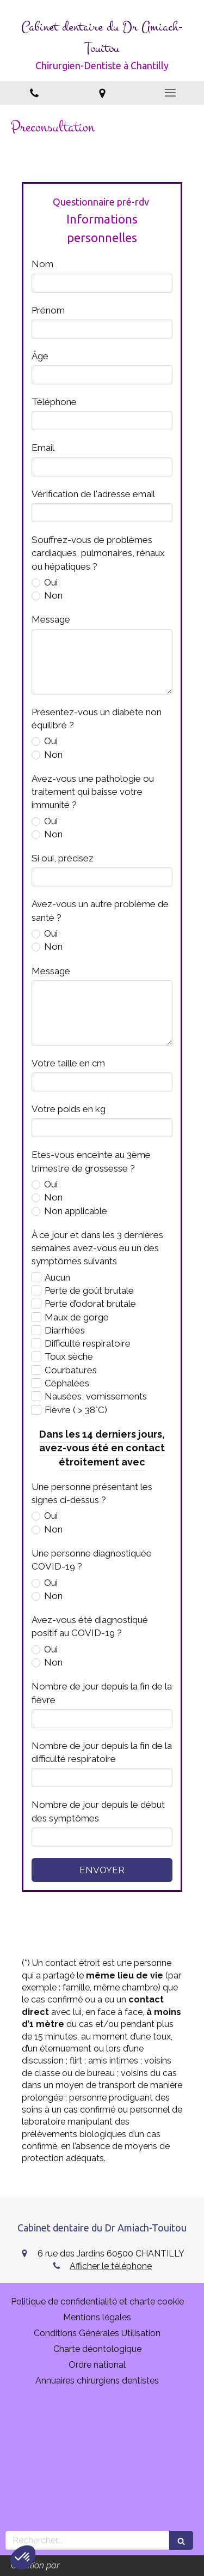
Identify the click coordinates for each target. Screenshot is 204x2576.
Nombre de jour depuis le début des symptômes (98, 1811)
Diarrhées (65, 1330)
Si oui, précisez (63, 858)
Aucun (57, 1277)
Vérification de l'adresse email (93, 493)
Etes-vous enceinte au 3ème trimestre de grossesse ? (91, 1161)
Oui (50, 582)
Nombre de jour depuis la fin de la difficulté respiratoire (102, 1752)
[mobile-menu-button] (170, 93)
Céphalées (67, 1383)
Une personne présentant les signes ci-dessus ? (92, 1493)
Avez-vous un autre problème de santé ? (100, 910)
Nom (42, 263)
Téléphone (54, 401)
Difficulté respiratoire (88, 1343)
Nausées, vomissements (96, 1396)
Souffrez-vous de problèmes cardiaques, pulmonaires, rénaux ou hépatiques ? (98, 553)
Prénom (48, 310)
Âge (40, 356)
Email (43, 447)
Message (51, 619)
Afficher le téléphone (111, 2266)
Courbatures (71, 1370)
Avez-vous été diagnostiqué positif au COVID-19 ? (90, 1626)
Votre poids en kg (69, 1108)
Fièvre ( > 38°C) (76, 1409)
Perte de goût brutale (89, 1290)
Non (52, 595)
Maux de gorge (77, 1317)
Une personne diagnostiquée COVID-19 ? (92, 1560)
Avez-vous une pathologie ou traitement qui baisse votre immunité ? (93, 792)
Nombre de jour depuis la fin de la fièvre (102, 1693)
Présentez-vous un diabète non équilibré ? (97, 719)
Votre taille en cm (68, 1063)
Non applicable (74, 1210)
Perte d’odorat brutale (90, 1303)
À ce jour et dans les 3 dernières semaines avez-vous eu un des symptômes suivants (97, 1248)
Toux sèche (69, 1356)
